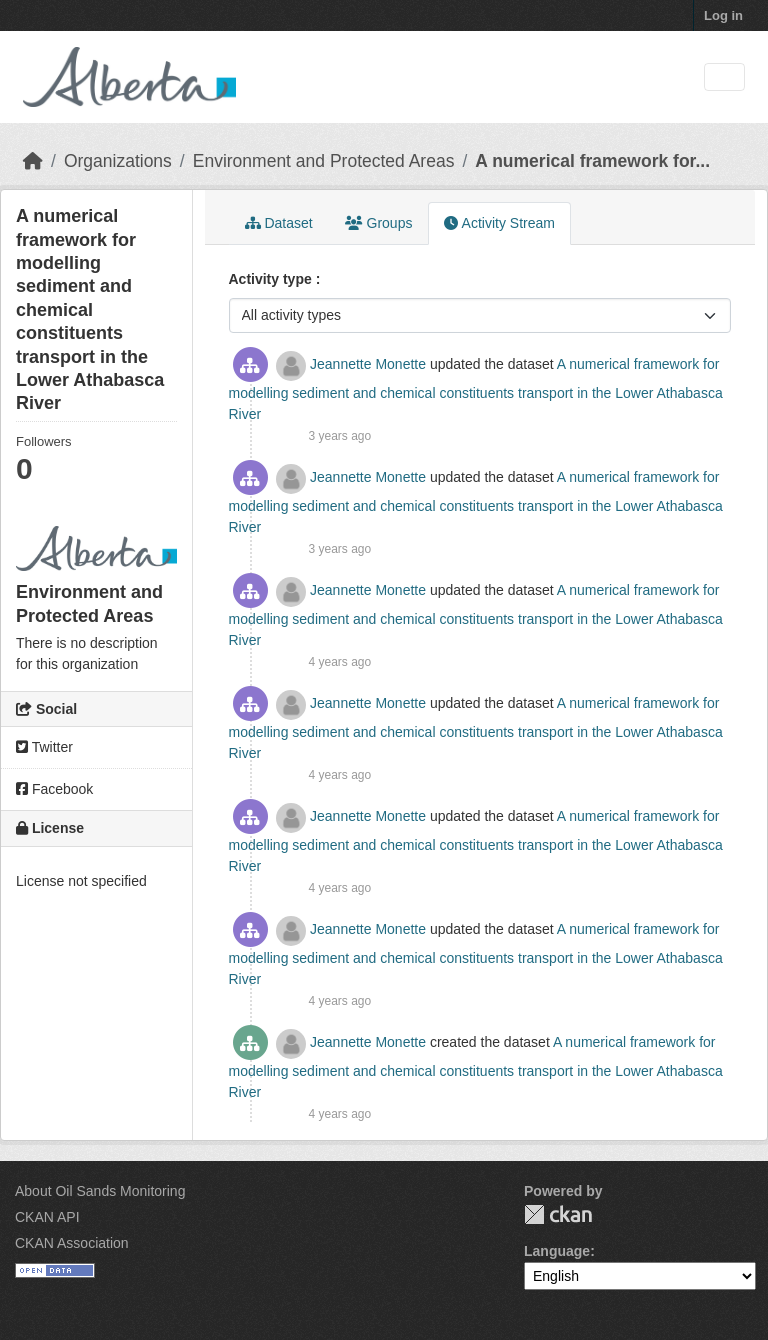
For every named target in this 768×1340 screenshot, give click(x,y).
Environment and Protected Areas (324, 161)
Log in (723, 15)
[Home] (33, 161)
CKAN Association (72, 1243)
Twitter (44, 747)
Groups (379, 223)
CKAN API (47, 1217)
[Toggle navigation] (724, 77)
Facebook (54, 789)
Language (557, 1251)
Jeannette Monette (368, 364)
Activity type (272, 279)
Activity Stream (499, 223)
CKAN (558, 1214)
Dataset (279, 223)
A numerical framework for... (592, 161)
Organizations (118, 161)
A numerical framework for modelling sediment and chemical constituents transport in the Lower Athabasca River (476, 389)
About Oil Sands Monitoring (100, 1191)
